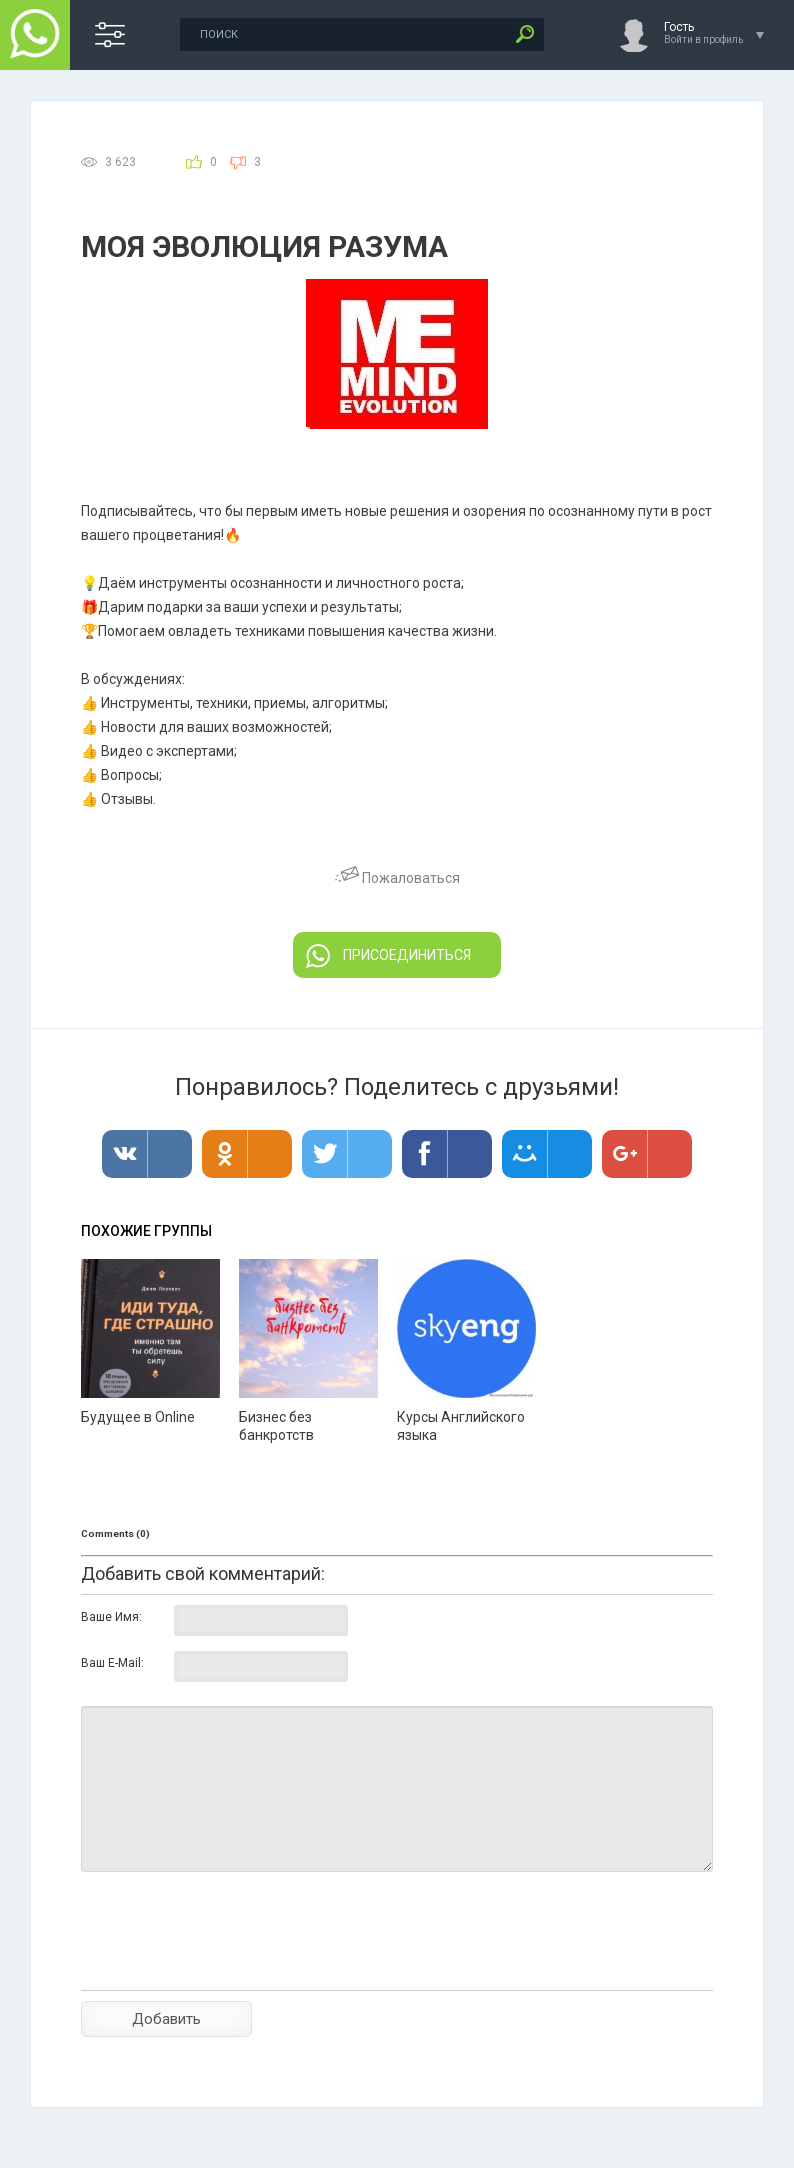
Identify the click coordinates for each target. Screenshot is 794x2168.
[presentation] (233, 1966)
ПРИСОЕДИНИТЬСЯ (388, 956)
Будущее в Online (138, 1417)
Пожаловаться (397, 878)
